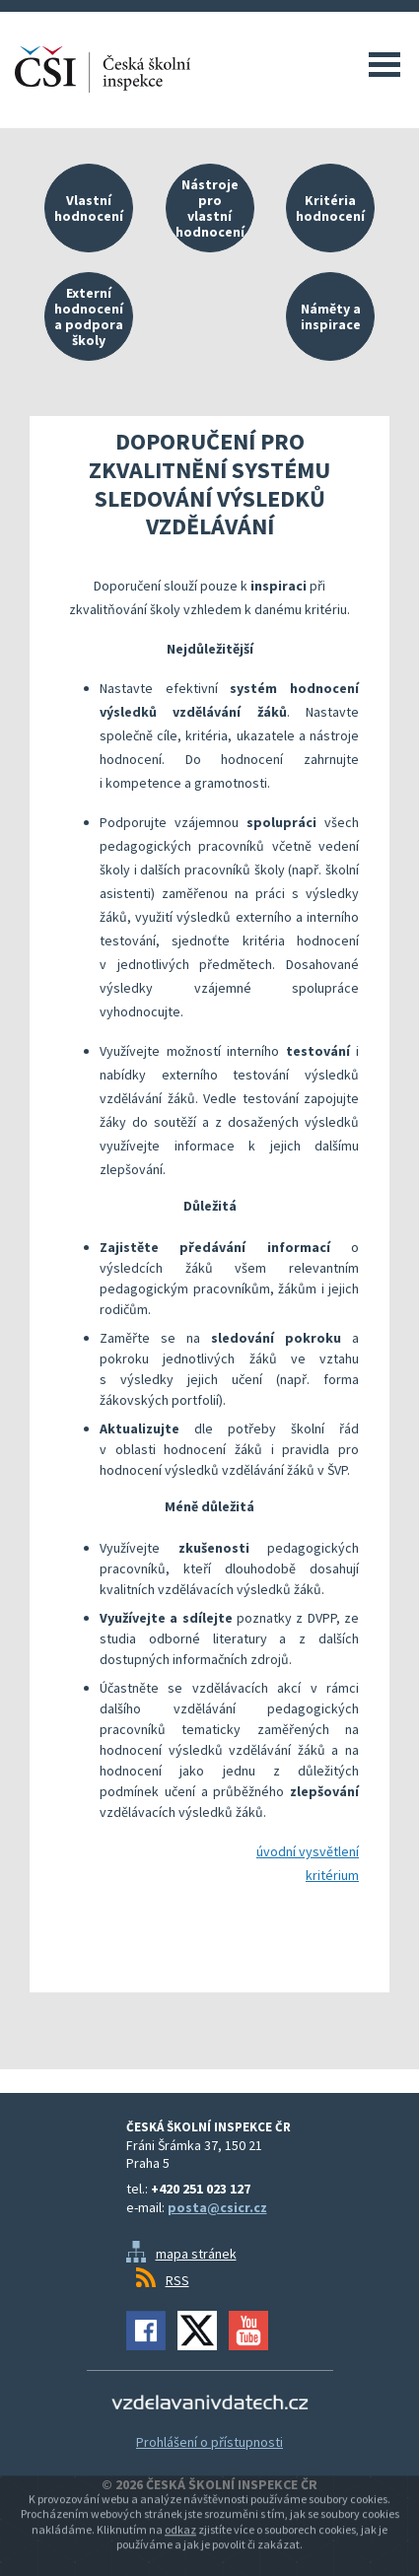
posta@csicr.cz (217, 2207)
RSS (177, 2280)
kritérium (332, 1875)
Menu (384, 64)
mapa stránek (196, 2254)
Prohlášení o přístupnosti (209, 2442)
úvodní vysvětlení (307, 1851)
